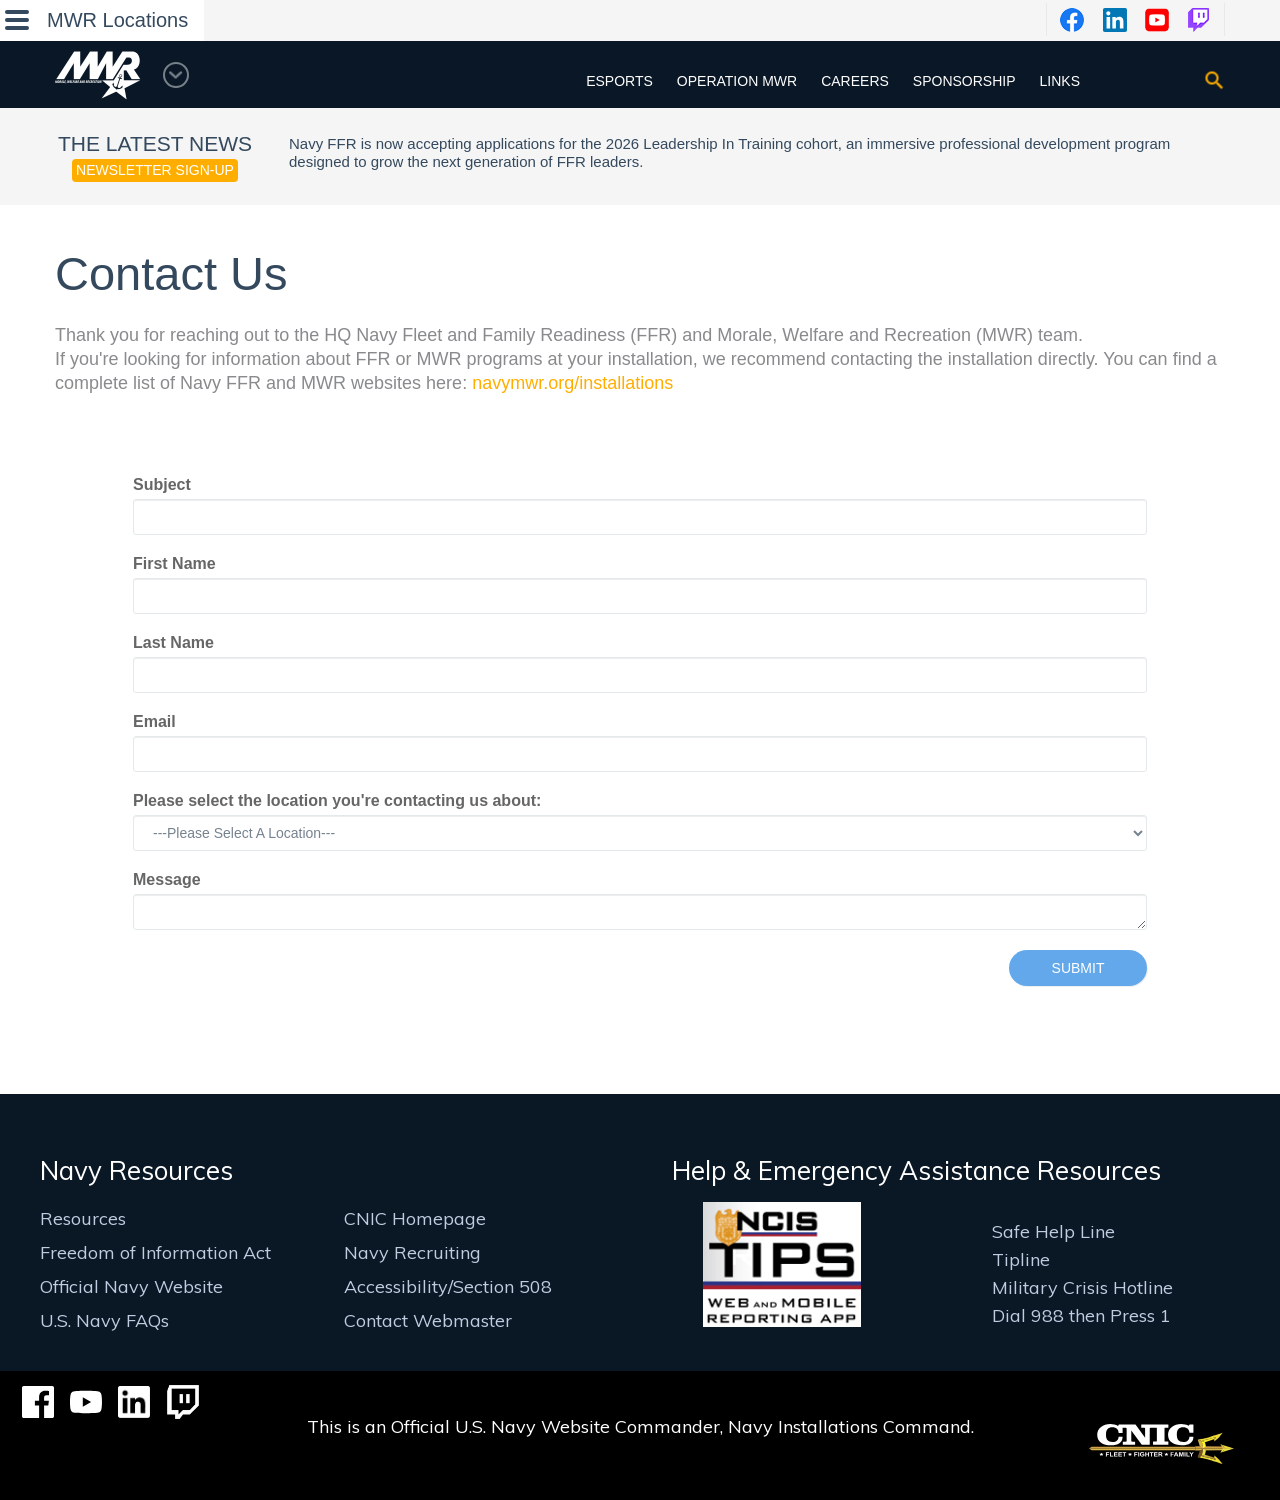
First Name (174, 563)
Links (1060, 81)
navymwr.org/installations (572, 383)
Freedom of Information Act (155, 1252)
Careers (855, 81)
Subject (162, 484)
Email (154, 721)
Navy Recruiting (412, 1252)
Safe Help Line (1053, 1231)
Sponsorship (964, 81)
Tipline (1021, 1259)
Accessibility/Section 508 (448, 1286)
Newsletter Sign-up (155, 170)
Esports (619, 81)
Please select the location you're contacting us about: (337, 800)
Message (167, 879)
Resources (83, 1218)
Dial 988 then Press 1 (1081, 1315)
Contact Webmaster (428, 1320)
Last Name (173, 642)
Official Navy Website (131, 1286)
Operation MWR (737, 81)
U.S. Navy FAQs (104, 1320)
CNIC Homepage (415, 1218)
